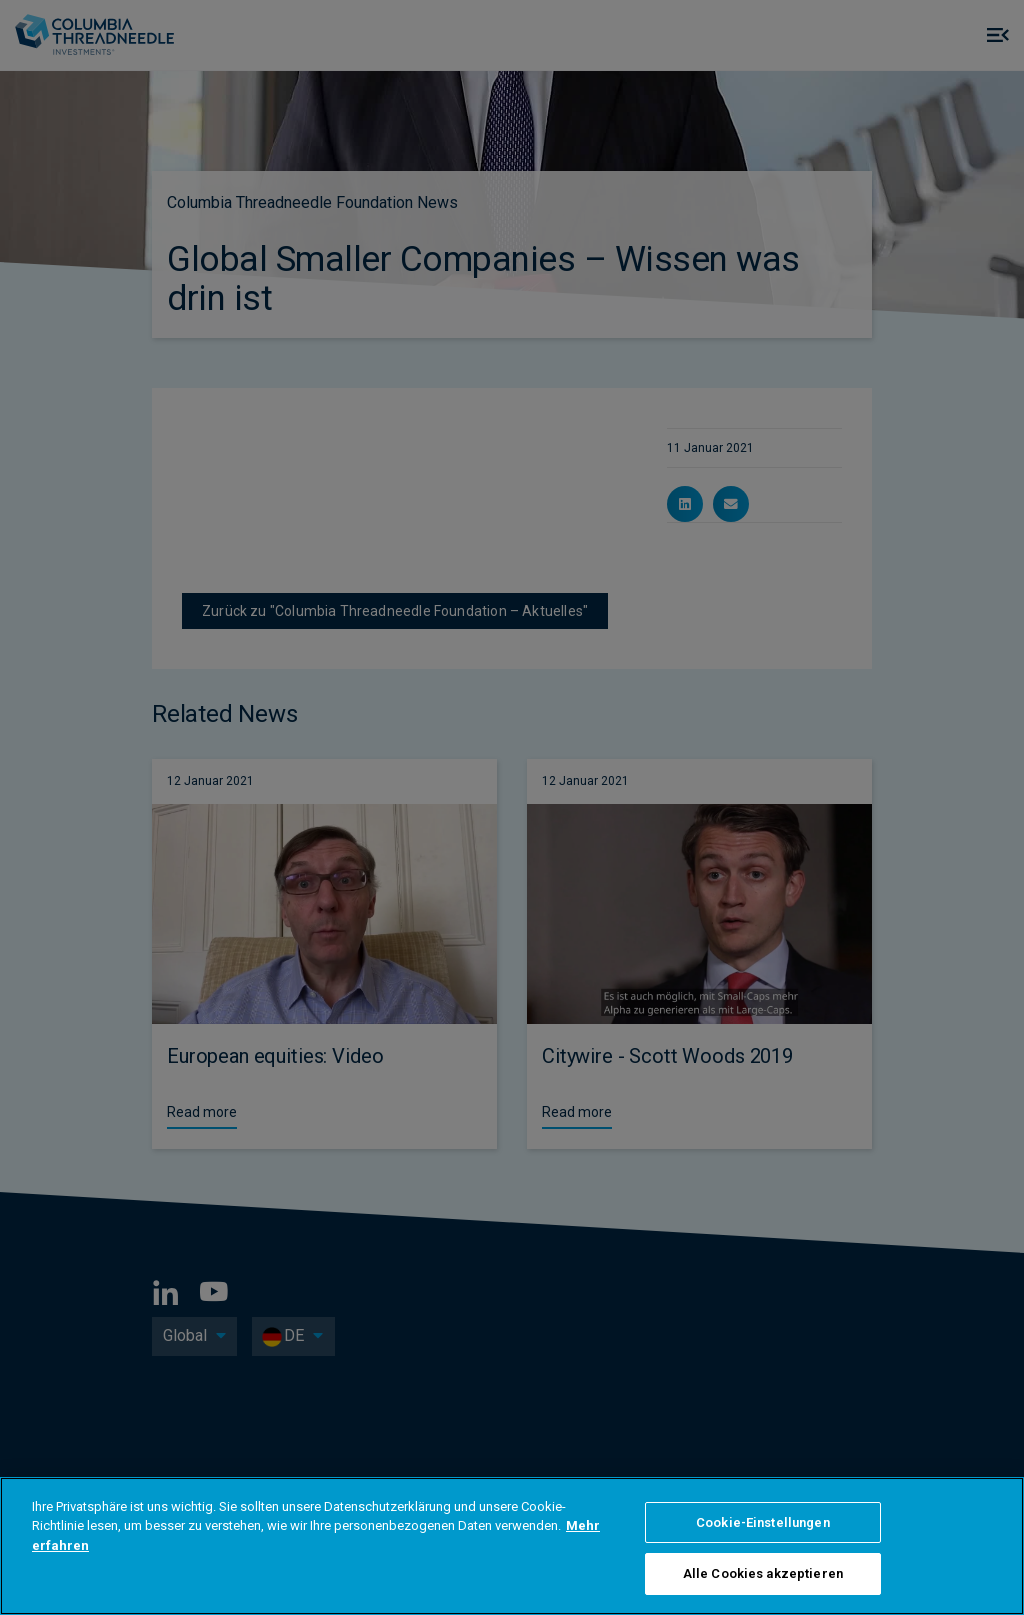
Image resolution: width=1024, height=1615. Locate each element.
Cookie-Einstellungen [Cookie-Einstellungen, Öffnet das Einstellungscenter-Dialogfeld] (763, 1522)
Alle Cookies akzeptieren (763, 1573)
